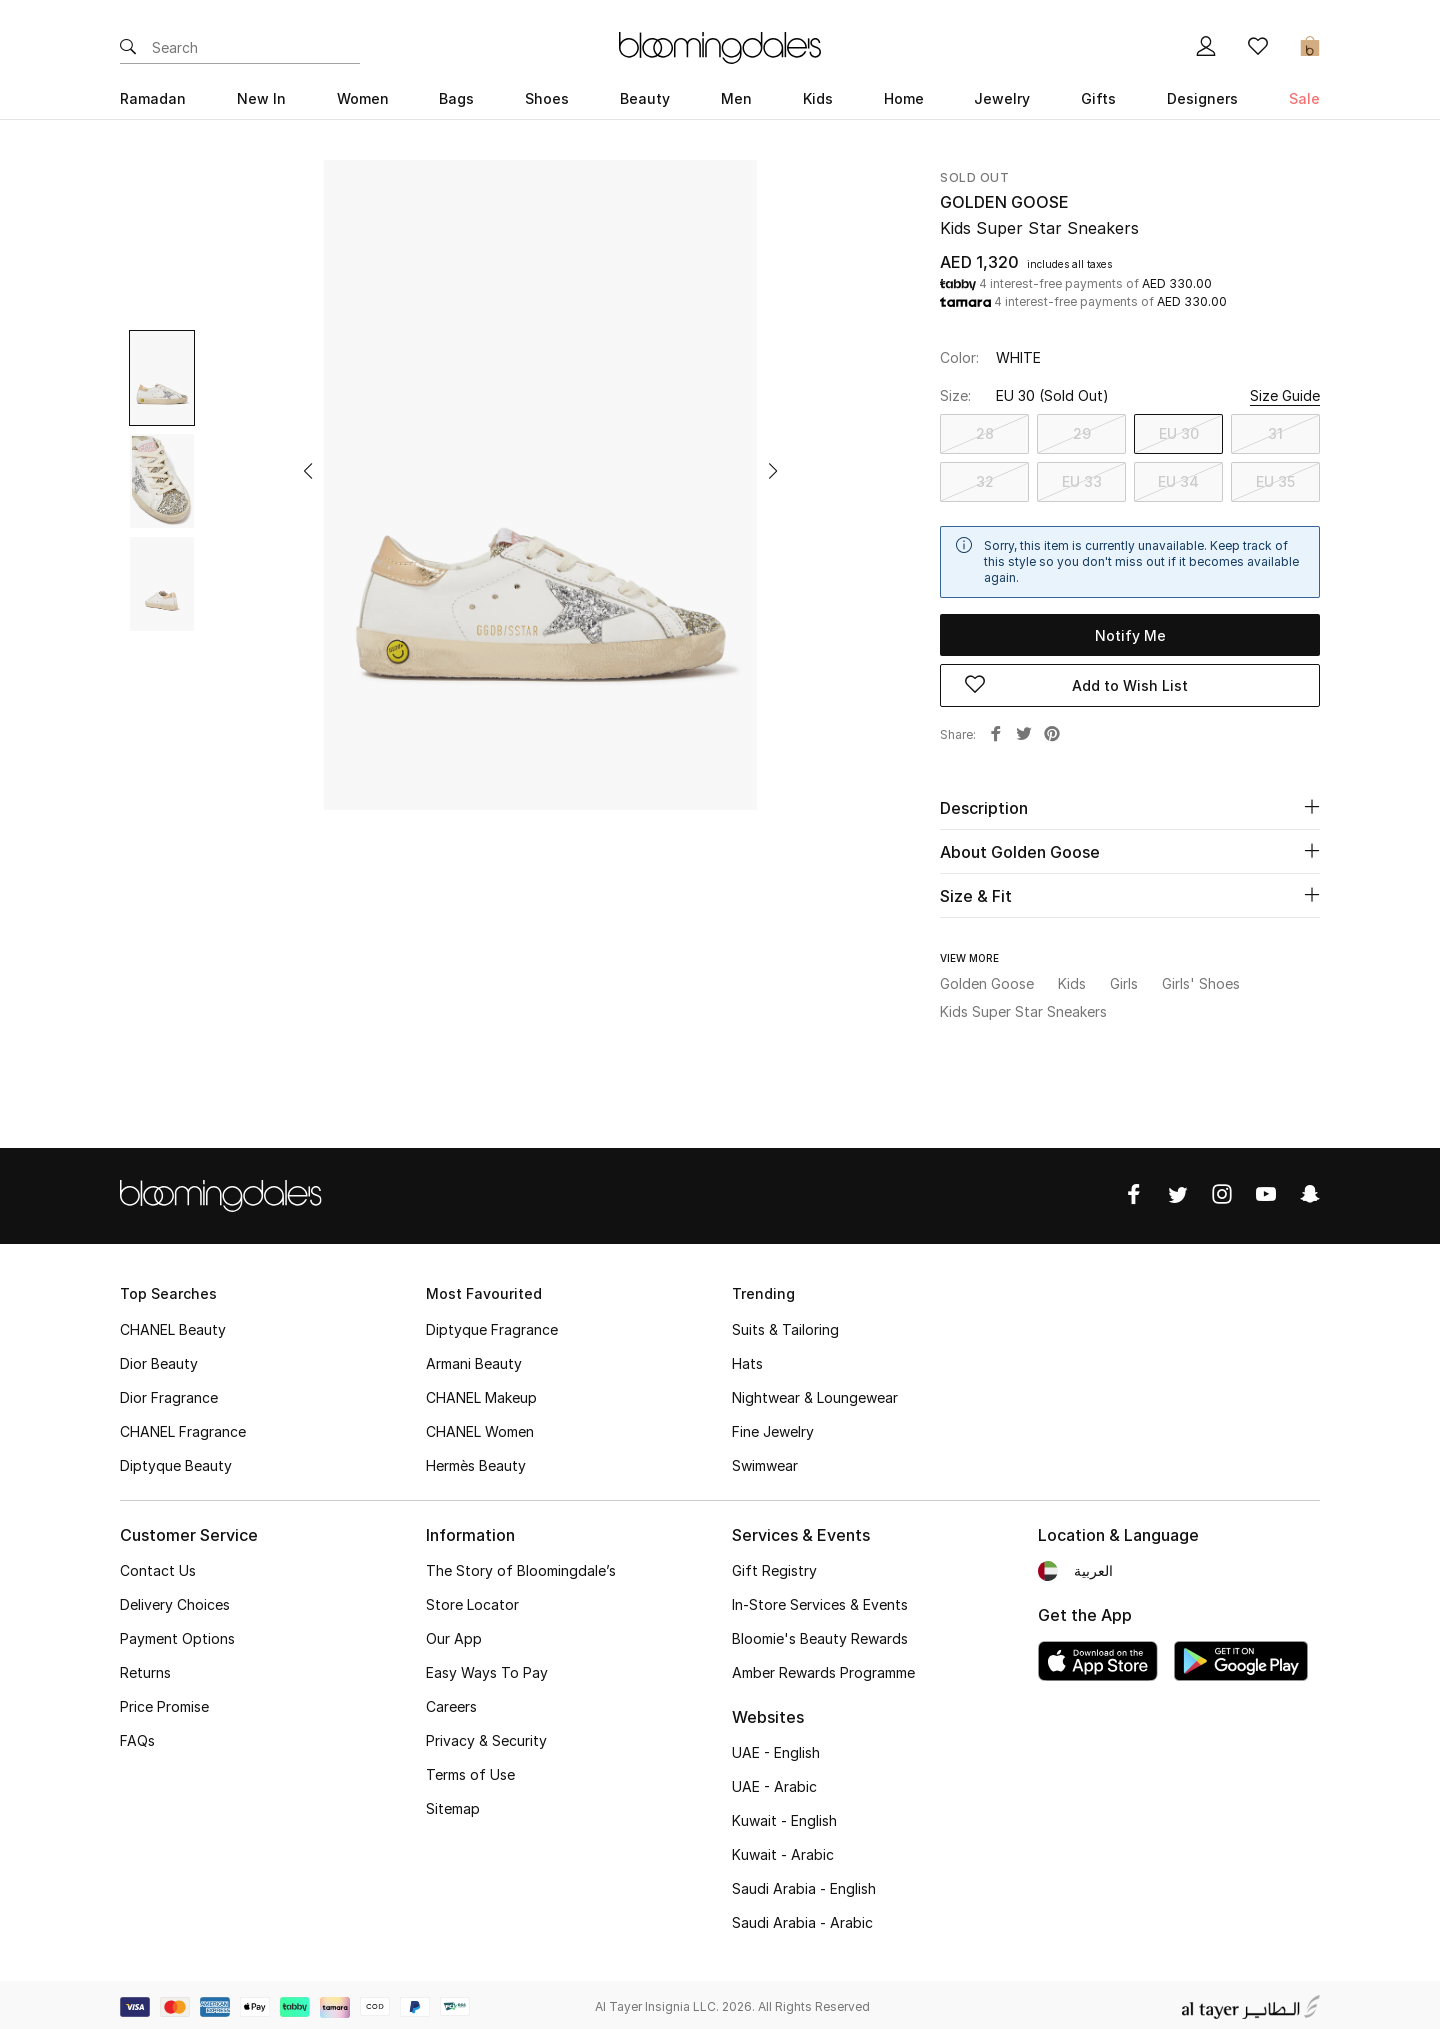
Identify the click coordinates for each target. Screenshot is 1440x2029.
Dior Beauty (159, 1359)
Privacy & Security (486, 1736)
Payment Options (177, 1634)
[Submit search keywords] (128, 48)
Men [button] (736, 98)
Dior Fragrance (169, 1393)
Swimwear (765, 1461)
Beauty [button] (645, 98)
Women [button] (363, 98)
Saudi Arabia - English (804, 1884)
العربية (1093, 1566)
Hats (747, 1359)
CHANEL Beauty (173, 1325)
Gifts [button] (1098, 98)
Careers (451, 1702)
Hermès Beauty (476, 1461)
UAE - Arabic (774, 1782)
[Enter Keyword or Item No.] (256, 48)
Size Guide (1285, 395)
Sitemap (453, 1804)
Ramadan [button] (153, 98)
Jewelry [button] (1002, 98)
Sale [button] (1304, 98)
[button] (308, 471)
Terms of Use (470, 1770)
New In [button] (261, 98)
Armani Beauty (474, 1359)
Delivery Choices (175, 1600)
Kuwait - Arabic (783, 1850)
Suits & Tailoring (785, 1325)
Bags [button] (456, 98)
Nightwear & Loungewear (815, 1393)
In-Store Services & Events (820, 1600)
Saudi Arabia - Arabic (802, 1918)
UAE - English (776, 1748)
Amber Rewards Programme (823, 1668)
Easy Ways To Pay (487, 1668)
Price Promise (164, 1702)
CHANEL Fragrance (183, 1427)
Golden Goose (1004, 202)
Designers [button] (1202, 98)
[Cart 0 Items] (1310, 48)
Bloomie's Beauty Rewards (820, 1634)
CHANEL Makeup (481, 1393)
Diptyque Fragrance (492, 1325)
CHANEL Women (480, 1427)
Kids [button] (818, 98)
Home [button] (904, 98)
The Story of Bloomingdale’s (521, 1566)
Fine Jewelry (773, 1427)
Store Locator (472, 1600)
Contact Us (158, 1566)
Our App (454, 1634)
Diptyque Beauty (176, 1461)
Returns (145, 1668)
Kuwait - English (784, 1816)
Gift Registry (774, 1566)
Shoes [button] (547, 98)
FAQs (137, 1736)
